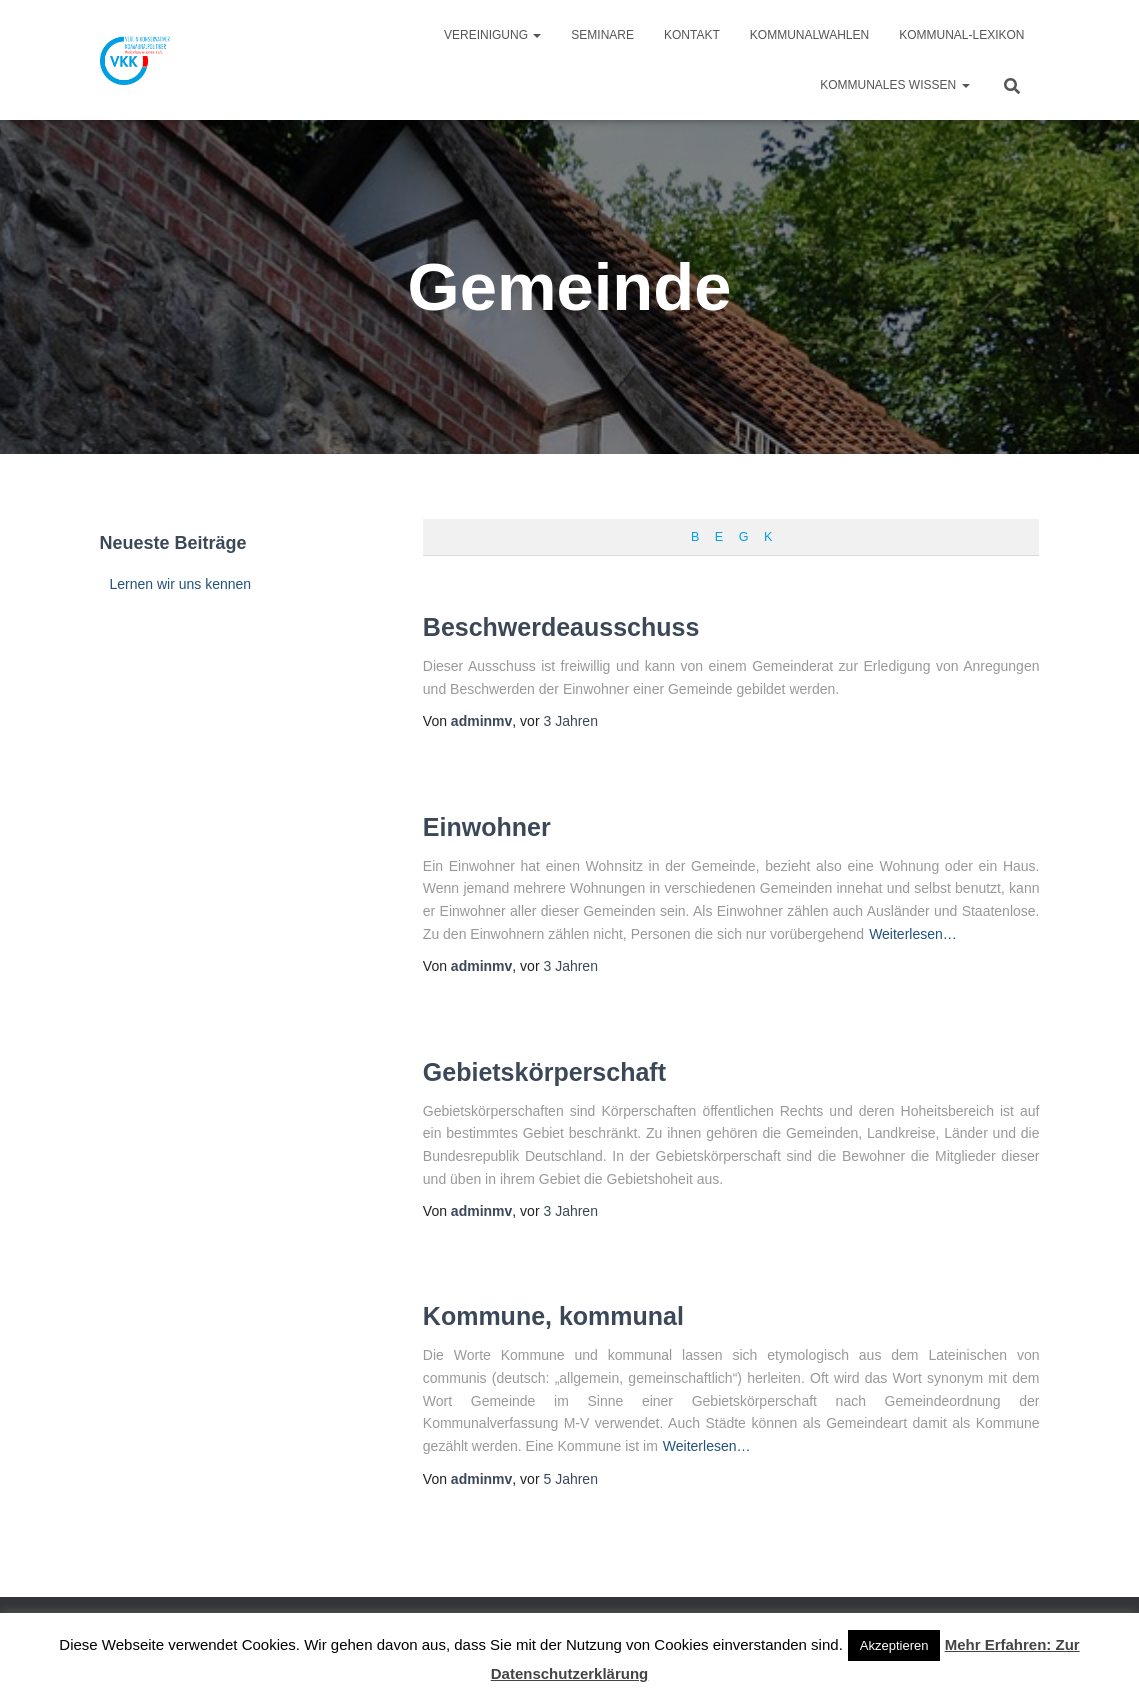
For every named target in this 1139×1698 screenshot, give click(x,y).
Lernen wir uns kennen (181, 584)
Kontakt (692, 35)
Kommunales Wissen (894, 85)
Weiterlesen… (913, 934)
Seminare (602, 35)
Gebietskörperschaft (544, 1072)
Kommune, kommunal (553, 1316)
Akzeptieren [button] (894, 1645)
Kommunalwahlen (809, 35)
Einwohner (487, 827)
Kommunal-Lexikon (961, 35)
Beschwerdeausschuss (561, 627)
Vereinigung (492, 35)
